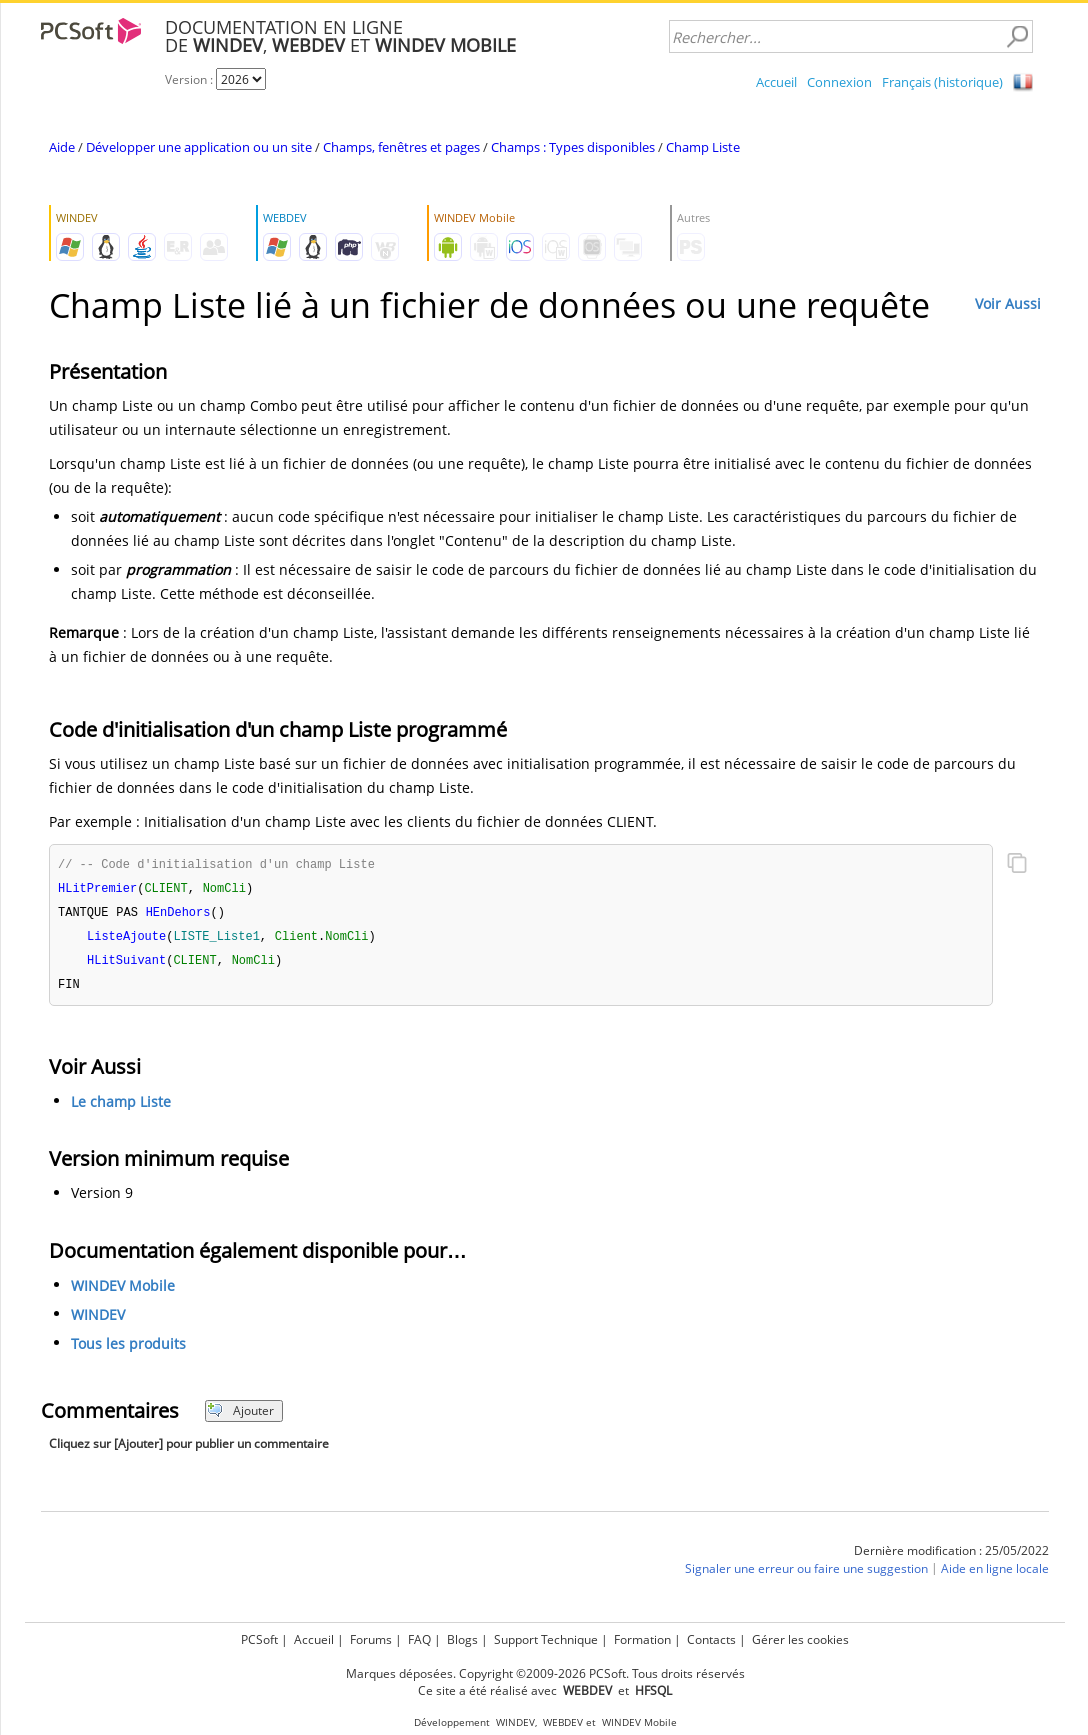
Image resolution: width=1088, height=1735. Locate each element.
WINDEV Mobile (123, 1291)
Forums (371, 1639)
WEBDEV (563, 1722)
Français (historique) (942, 82)
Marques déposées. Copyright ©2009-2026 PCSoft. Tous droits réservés (545, 1673)
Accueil (776, 82)
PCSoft (259, 1639)
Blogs (462, 1639)
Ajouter (240, 1416)
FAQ (419, 1639)
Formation (642, 1639)
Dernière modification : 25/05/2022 (951, 1556)
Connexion (839, 82)
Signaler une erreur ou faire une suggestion (806, 1574)
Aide (62, 147)
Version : (190, 79)
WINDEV (98, 1320)
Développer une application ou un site (199, 147)
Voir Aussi (1008, 303)
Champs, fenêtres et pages (401, 147)
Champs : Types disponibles (573, 147)
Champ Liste (703, 147)
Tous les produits (128, 1349)
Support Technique (546, 1639)
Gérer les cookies (800, 1639)
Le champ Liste (121, 1107)
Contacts (711, 1639)
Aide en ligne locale (995, 1574)
